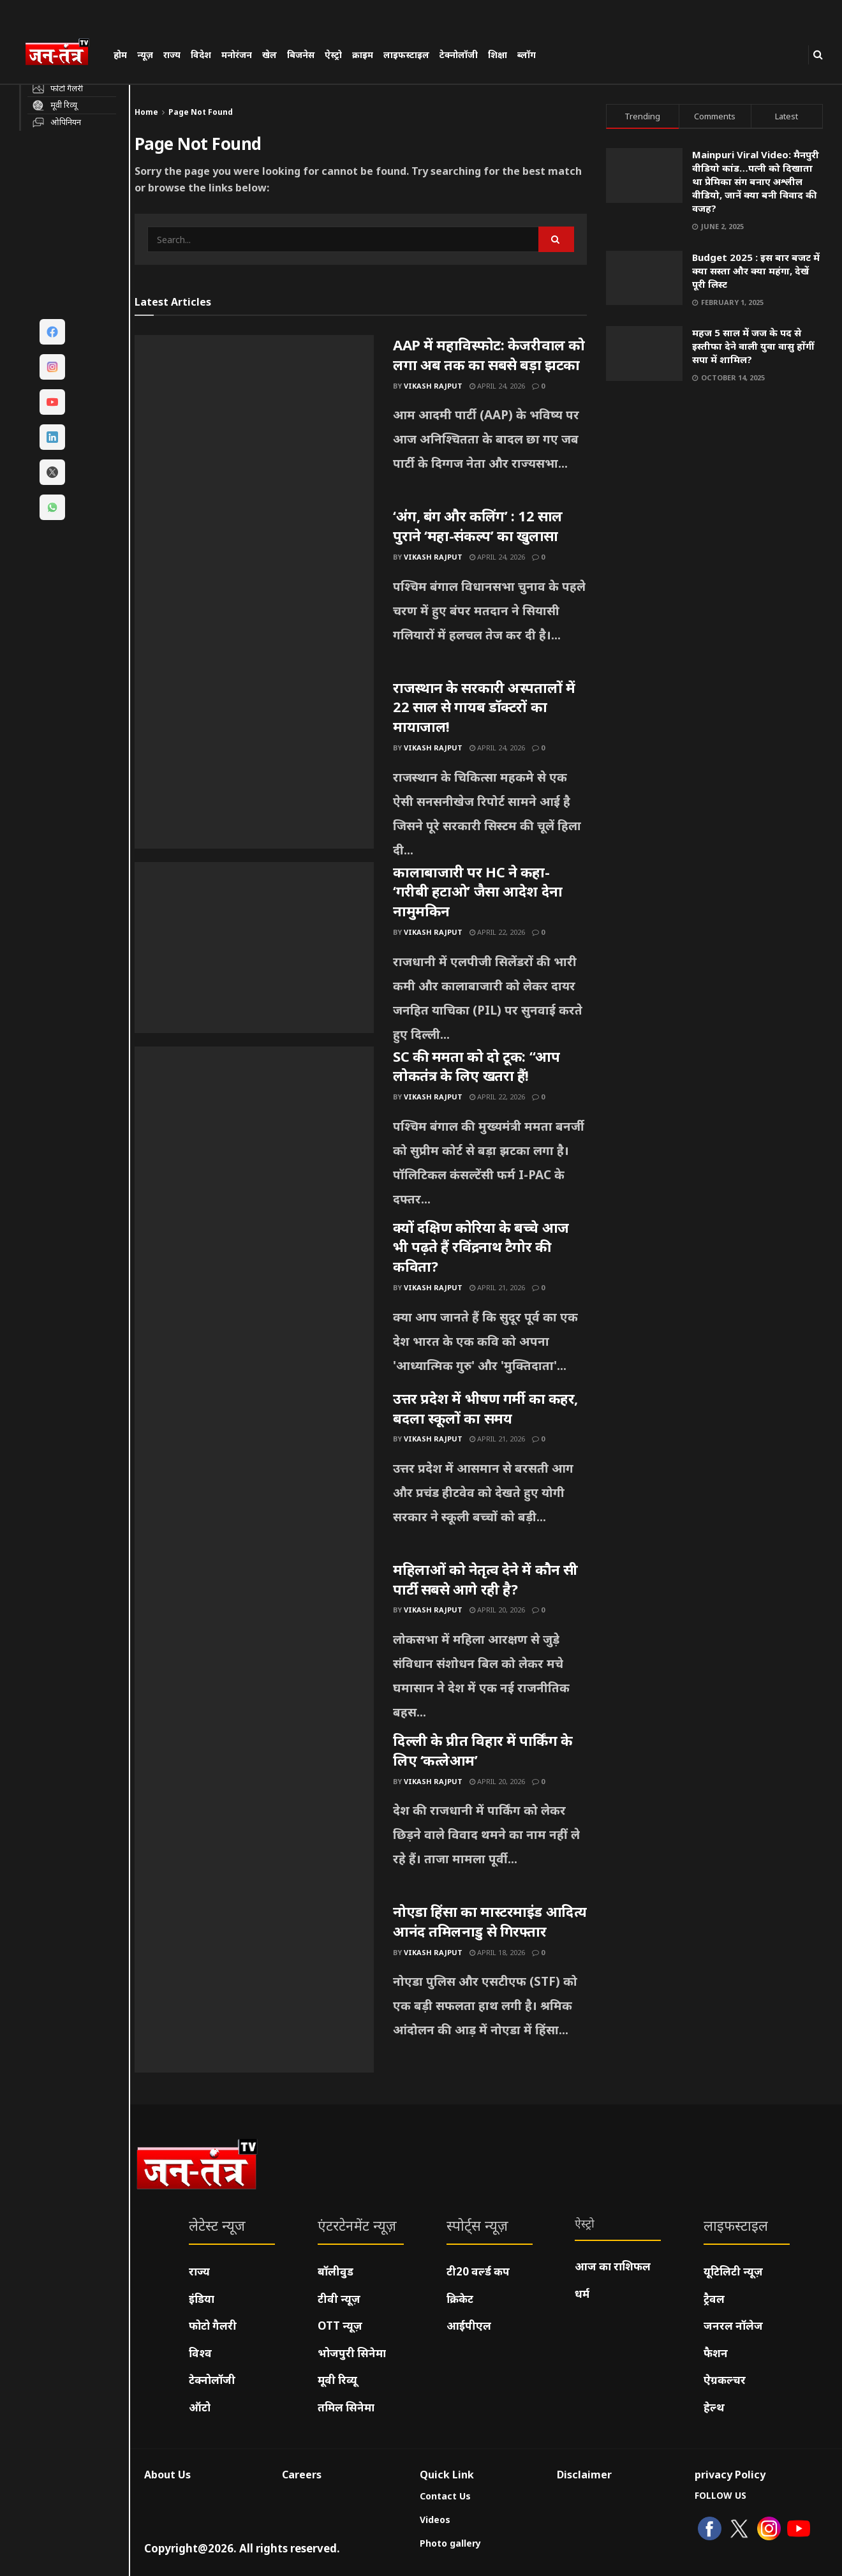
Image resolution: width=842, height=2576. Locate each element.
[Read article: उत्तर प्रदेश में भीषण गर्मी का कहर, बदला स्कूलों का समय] (254, 1474)
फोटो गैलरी (213, 2325)
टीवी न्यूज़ (339, 2298)
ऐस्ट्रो (333, 54)
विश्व (200, 2353)
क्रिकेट (460, 2298)
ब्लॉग (526, 54)
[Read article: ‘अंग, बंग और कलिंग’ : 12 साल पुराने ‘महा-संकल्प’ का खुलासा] (254, 591)
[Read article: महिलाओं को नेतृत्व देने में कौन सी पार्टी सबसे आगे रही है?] (254, 1645)
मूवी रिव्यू (337, 2379)
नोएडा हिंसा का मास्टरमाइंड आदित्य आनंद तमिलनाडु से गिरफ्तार (490, 1921)
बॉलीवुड (335, 2271)
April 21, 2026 (497, 1287)
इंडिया (201, 2298)
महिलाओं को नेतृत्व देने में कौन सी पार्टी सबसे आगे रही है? (485, 1579)
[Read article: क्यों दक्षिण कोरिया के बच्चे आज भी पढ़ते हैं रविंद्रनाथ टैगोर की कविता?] (254, 1303)
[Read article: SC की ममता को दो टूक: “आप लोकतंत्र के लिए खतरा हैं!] (254, 1131)
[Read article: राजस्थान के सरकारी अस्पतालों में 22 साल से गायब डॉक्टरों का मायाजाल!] (254, 763)
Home (146, 112)
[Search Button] (818, 55)
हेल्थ (714, 2407)
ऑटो (200, 2407)
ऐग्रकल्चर (725, 2379)
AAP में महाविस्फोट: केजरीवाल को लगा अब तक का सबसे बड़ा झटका (489, 354)
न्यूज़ (145, 54)
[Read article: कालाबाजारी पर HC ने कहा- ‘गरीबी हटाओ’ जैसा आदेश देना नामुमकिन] (254, 947)
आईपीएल (469, 2325)
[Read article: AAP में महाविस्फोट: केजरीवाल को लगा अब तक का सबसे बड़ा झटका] (254, 420)
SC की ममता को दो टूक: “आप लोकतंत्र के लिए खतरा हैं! (476, 1065)
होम (120, 54)
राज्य (172, 54)
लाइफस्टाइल (406, 54)
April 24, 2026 (497, 386)
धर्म (582, 2293)
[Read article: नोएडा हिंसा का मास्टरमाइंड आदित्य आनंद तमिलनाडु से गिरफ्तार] (254, 1987)
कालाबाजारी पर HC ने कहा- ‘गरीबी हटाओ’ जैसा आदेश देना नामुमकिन (478, 891)
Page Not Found (200, 112)
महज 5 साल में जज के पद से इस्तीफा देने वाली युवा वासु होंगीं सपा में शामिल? (753, 346)
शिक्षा (497, 54)
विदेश (201, 54)
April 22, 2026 (497, 932)
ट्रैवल (714, 2298)
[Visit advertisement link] (714, 520)
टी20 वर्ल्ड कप (478, 2271)
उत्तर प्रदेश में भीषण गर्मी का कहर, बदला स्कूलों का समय (485, 1408)
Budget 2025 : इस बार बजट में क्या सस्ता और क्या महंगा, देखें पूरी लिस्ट (756, 270)
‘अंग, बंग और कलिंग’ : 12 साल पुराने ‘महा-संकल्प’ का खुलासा (478, 525)
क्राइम (362, 54)
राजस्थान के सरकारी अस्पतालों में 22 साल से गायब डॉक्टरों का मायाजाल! (484, 707)
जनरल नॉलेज (733, 2325)
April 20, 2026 (497, 1609)
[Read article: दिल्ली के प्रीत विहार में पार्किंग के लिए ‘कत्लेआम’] (254, 1816)
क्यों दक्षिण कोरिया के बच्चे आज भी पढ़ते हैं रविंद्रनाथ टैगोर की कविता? (481, 1246)
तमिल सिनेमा (346, 2407)
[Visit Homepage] (63, 53)
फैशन (716, 2353)
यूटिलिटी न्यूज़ (733, 2271)
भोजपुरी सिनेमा (352, 2353)
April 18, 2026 (497, 1952)
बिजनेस (300, 54)
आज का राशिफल (613, 2266)
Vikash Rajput (433, 386)
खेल (269, 54)
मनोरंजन (236, 54)
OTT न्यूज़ (340, 2325)
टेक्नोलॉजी (458, 54)
